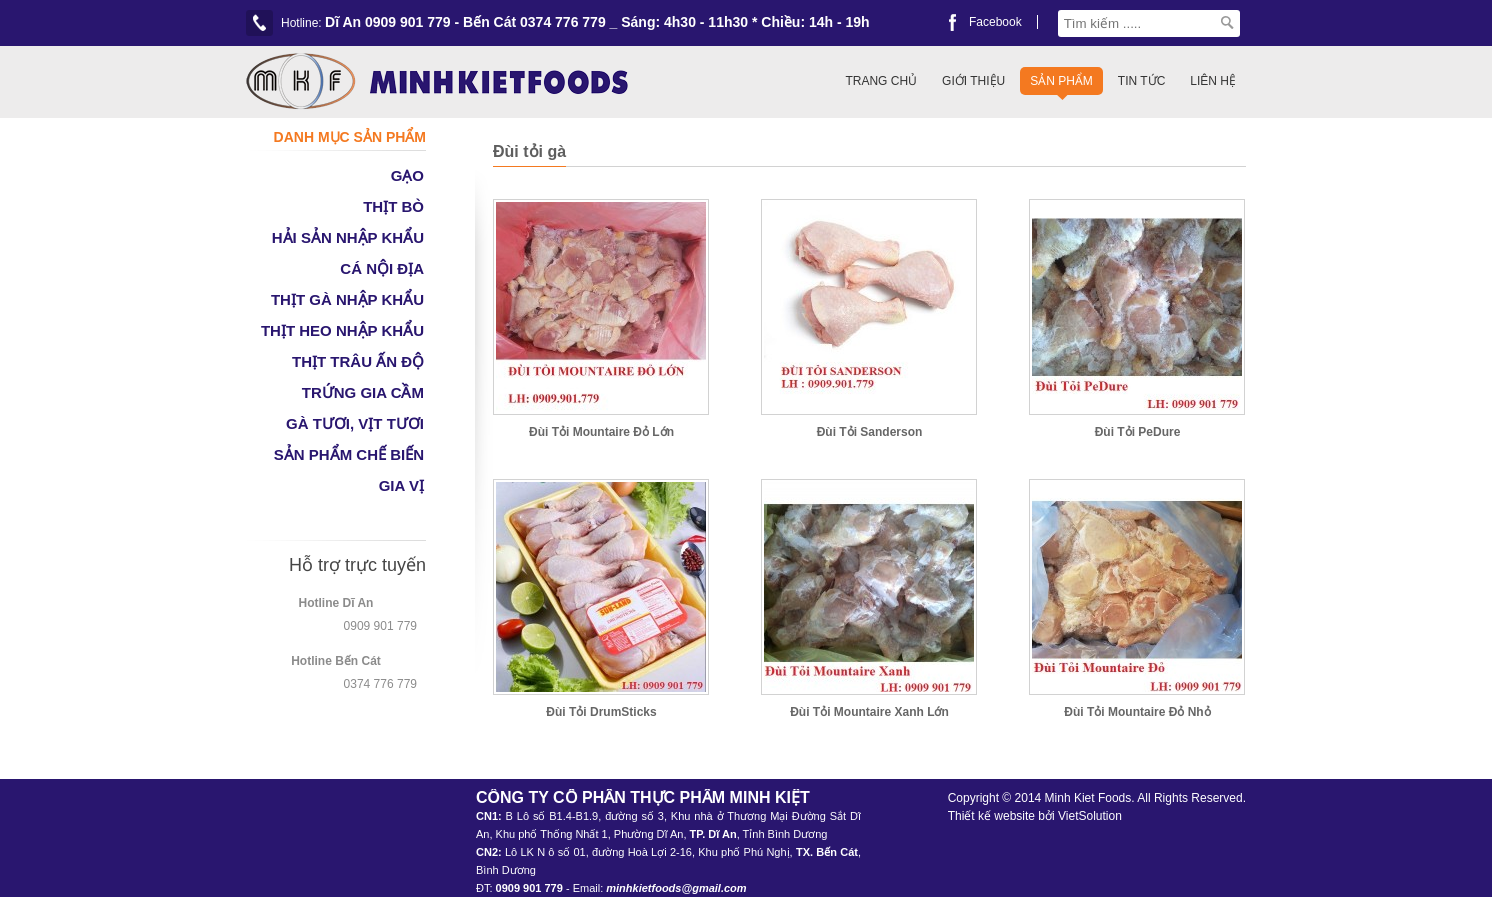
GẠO (407, 175)
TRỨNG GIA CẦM (363, 392)
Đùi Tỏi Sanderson (870, 432)
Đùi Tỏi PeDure (1138, 432)
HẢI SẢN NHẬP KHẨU (348, 237)
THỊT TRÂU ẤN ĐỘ (358, 361)
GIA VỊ (401, 485)
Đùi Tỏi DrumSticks (601, 712)
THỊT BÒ (393, 206)
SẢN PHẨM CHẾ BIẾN (349, 454)
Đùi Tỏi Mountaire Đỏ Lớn (601, 432)
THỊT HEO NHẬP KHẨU (342, 330)
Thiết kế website (991, 816)
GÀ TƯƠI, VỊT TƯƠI (355, 423)
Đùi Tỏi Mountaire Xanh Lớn (869, 712)
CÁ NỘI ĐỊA (382, 268)
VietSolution (1090, 816)
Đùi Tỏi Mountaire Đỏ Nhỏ (1137, 712)
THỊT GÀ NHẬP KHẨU (347, 299)
